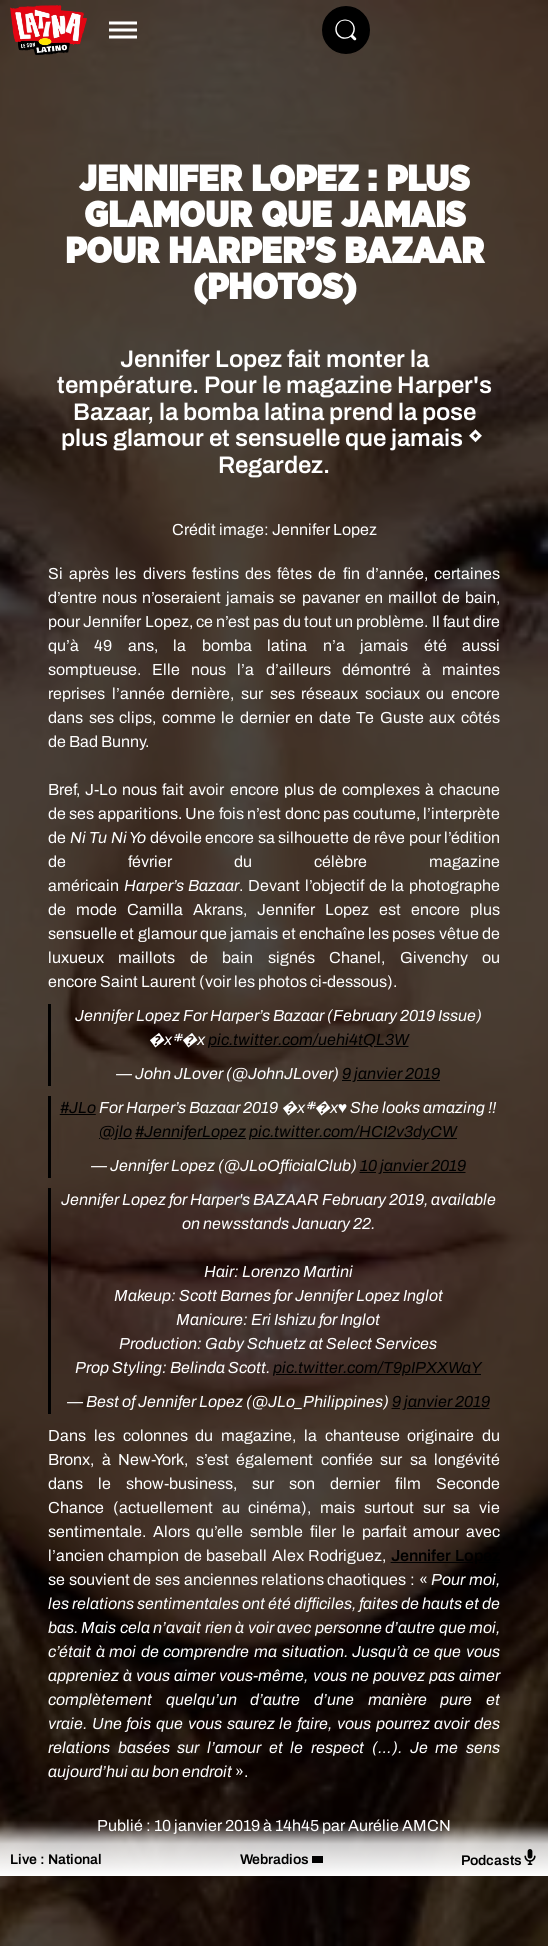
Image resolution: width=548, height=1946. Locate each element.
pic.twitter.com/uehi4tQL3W (308, 1039)
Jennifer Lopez (445, 1555)
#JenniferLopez (190, 1131)
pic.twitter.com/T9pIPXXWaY (377, 1367)
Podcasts (499, 1858)
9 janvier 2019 (391, 1073)
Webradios (274, 1859)
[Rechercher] (346, 30)
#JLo (78, 1107)
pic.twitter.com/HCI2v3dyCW (353, 1131)
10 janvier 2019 (413, 1165)
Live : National (56, 1859)
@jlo (115, 1131)
